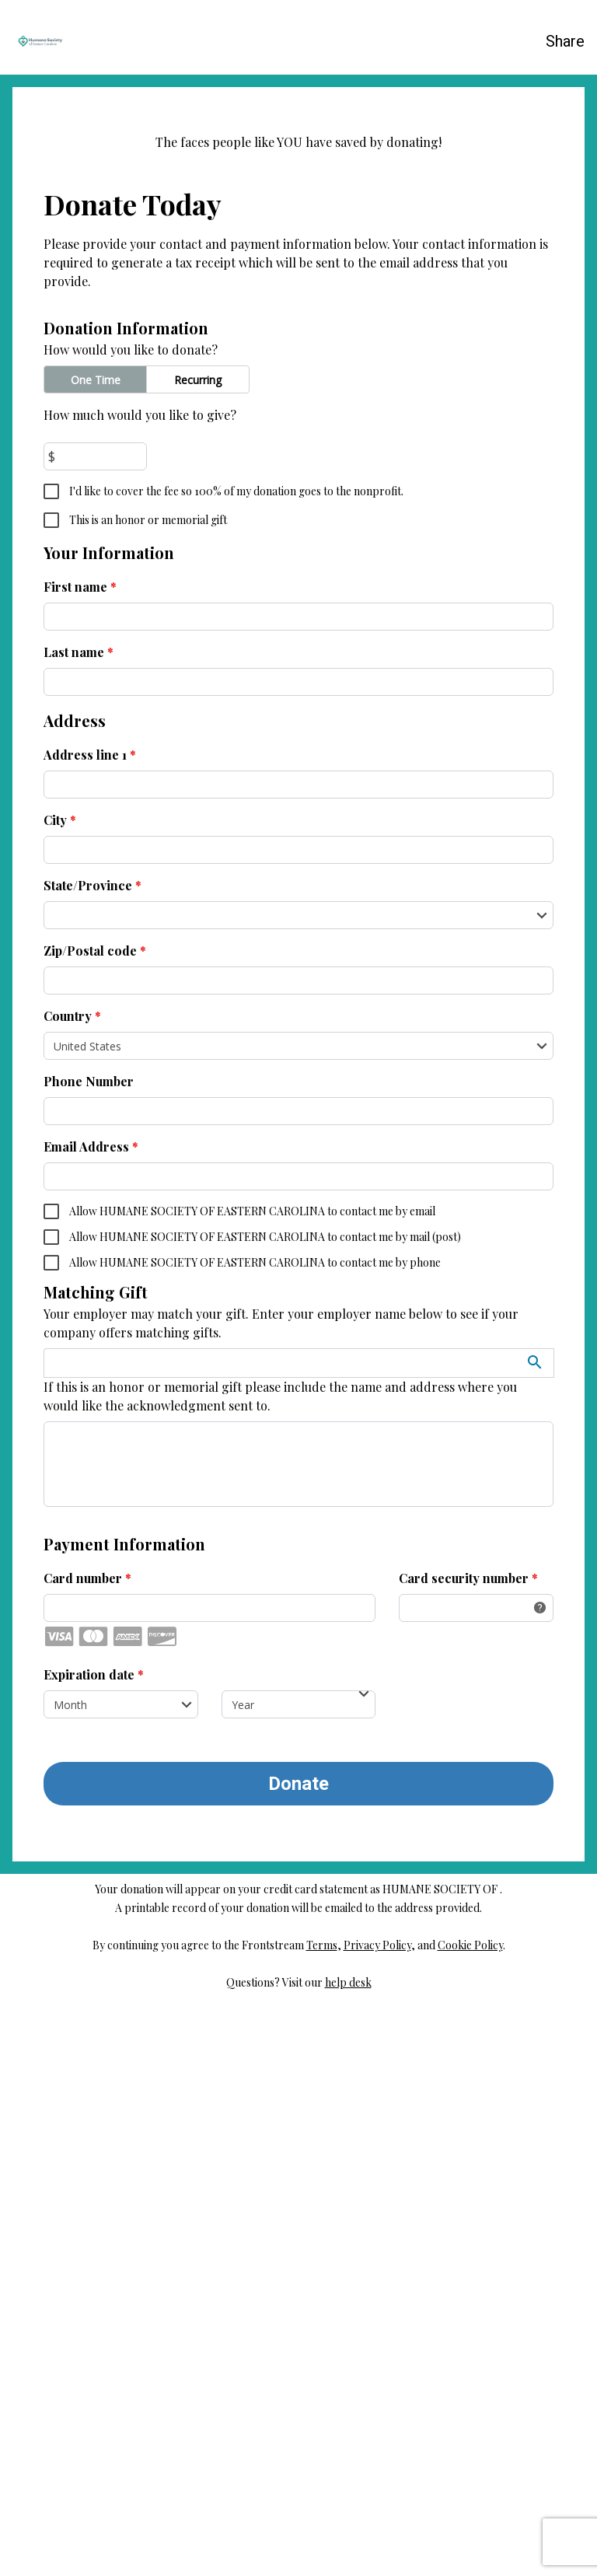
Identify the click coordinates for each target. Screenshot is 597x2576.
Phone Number (89, 1646)
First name (80, 1152)
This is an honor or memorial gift (147, 1085)
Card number (87, 2143)
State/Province (92, 1450)
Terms (321, 2510)
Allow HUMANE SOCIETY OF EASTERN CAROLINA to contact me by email (251, 1776)
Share (565, 41)
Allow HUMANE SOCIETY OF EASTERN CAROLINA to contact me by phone (254, 1827)
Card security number (468, 2143)
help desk (348, 2547)
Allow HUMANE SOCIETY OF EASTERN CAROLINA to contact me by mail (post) (264, 1802)
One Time (95, 945)
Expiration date (94, 2240)
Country (72, 1581)
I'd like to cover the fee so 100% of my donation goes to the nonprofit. (235, 1056)
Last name (78, 1217)
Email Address (91, 1712)
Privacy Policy (377, 2510)
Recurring (198, 945)
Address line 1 (90, 1320)
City (60, 1385)
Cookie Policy (470, 2510)
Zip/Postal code (95, 1516)
